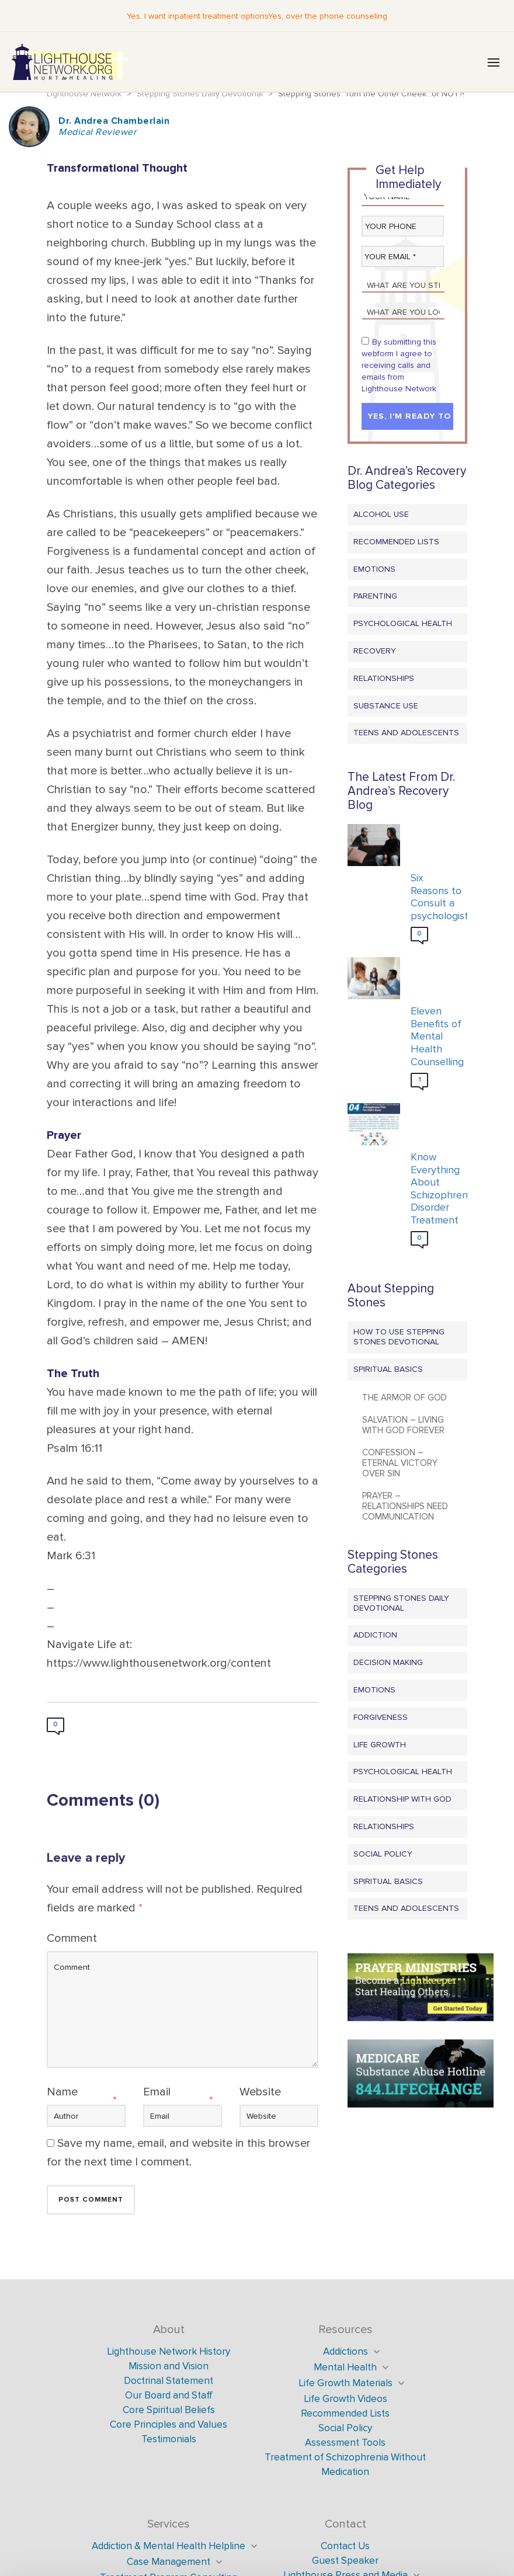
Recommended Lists (396, 542)
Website (260, 2092)
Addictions (345, 2351)
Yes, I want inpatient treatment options (197, 16)
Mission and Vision (168, 2366)
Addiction (375, 1635)
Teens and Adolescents (406, 733)
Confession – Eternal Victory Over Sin (399, 1463)
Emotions (374, 569)
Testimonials (168, 2439)
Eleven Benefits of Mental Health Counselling (436, 1036)
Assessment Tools (345, 2442)
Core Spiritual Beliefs (169, 2410)
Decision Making (388, 1662)
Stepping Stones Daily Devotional (401, 1603)
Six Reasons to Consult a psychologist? (436, 897)
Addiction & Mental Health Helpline (168, 2546)
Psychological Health (402, 623)
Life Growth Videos (345, 2399)
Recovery (374, 651)
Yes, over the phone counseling (327, 16)
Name (62, 2092)
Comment (72, 1938)
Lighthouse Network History (168, 2351)
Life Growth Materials (345, 2383)
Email (157, 2092)
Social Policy (382, 1854)
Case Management (168, 2562)
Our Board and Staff (169, 2395)
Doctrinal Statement (168, 2381)
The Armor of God (404, 1397)
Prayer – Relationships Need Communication (405, 1506)
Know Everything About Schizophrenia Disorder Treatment (436, 1188)
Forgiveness (380, 1717)
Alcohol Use (381, 514)
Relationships (383, 678)
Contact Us (345, 2546)
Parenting (375, 596)
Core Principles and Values (168, 2424)
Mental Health (345, 2367)
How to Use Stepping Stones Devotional (398, 1337)
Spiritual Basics (388, 1369)
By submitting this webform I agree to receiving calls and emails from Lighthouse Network (399, 365)
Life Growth (379, 1745)
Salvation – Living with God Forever (403, 1424)
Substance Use (385, 706)
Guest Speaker (345, 2560)
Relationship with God (402, 1799)
